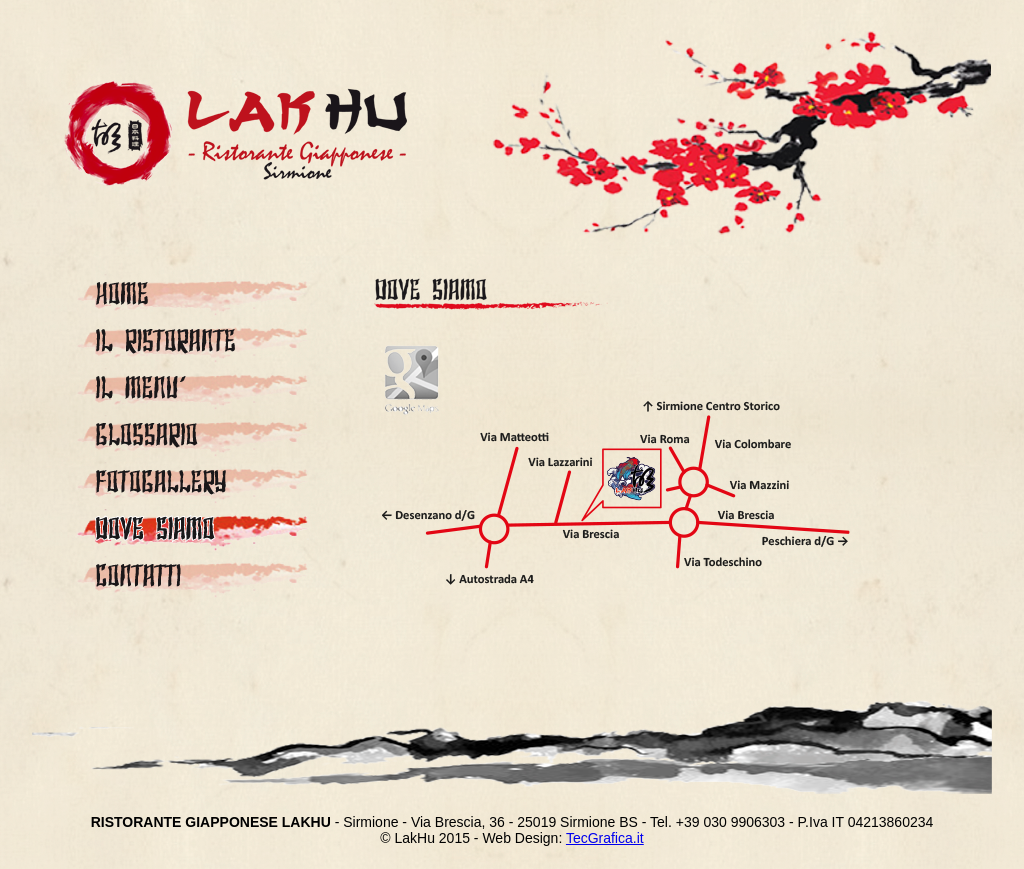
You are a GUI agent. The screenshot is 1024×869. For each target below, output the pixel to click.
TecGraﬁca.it (605, 838)
